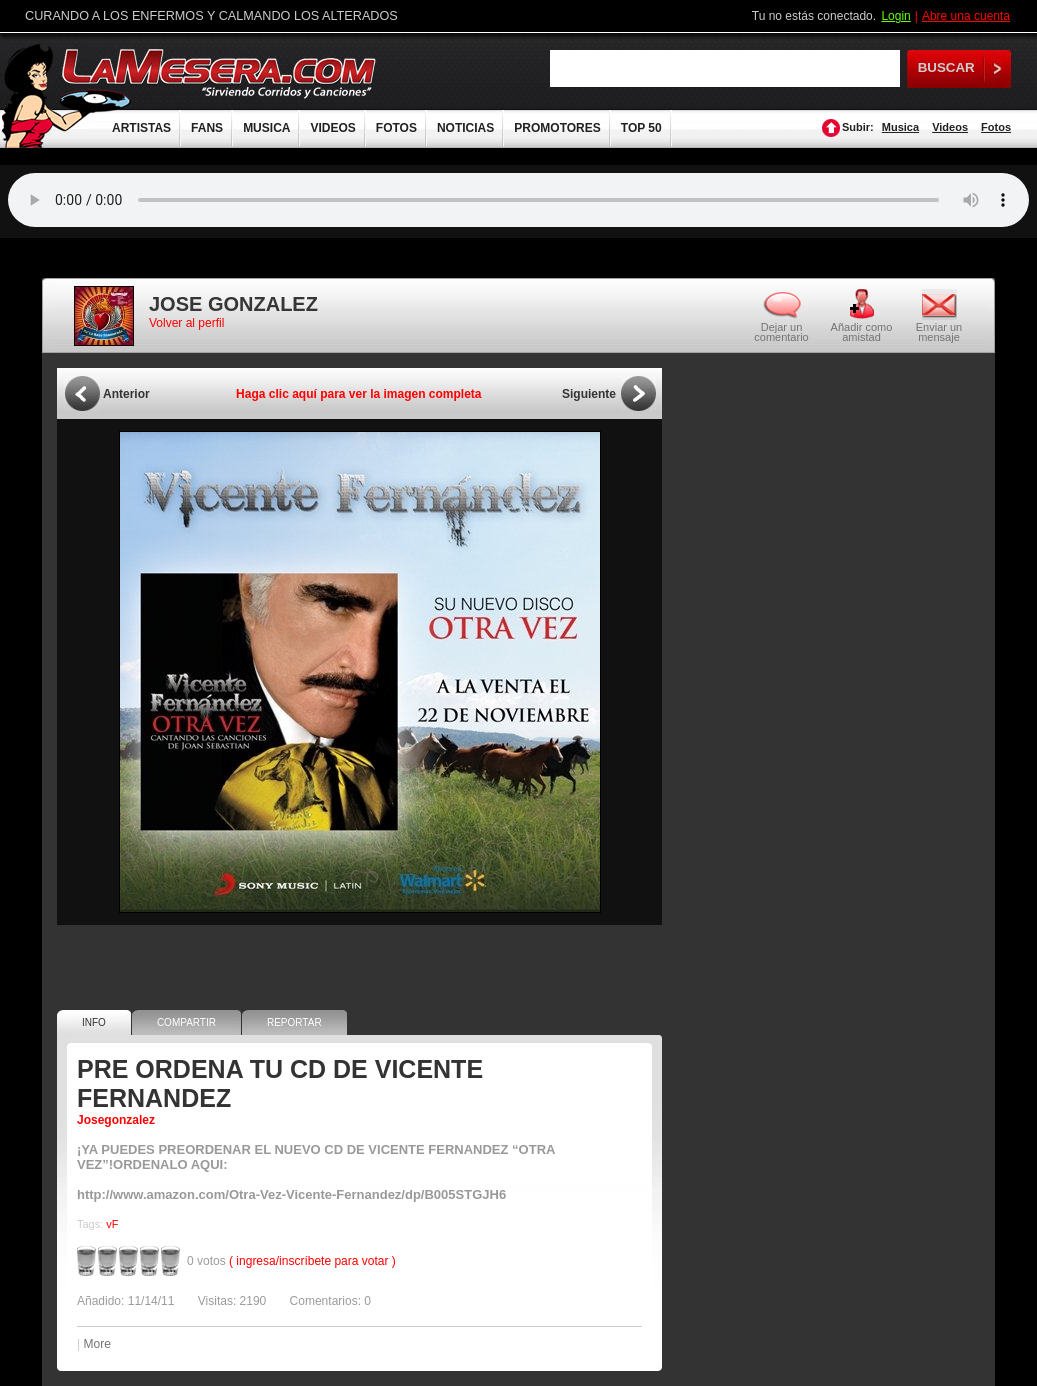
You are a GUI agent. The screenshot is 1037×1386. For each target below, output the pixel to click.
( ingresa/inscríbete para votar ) (312, 1261)
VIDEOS (332, 128)
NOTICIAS (465, 128)
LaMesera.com (220, 72)
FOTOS (396, 128)
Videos (950, 127)
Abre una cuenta (966, 16)
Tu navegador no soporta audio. (518, 200)
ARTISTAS (141, 128)
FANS (207, 128)
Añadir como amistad (862, 331)
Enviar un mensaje (939, 331)
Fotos (996, 127)
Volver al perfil (186, 323)
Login (895, 16)
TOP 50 (641, 128)
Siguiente (589, 394)
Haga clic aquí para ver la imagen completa (358, 394)
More (96, 1344)
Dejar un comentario (781, 332)
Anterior (126, 394)
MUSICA (266, 128)
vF (112, 1224)
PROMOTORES (557, 128)
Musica (900, 127)
